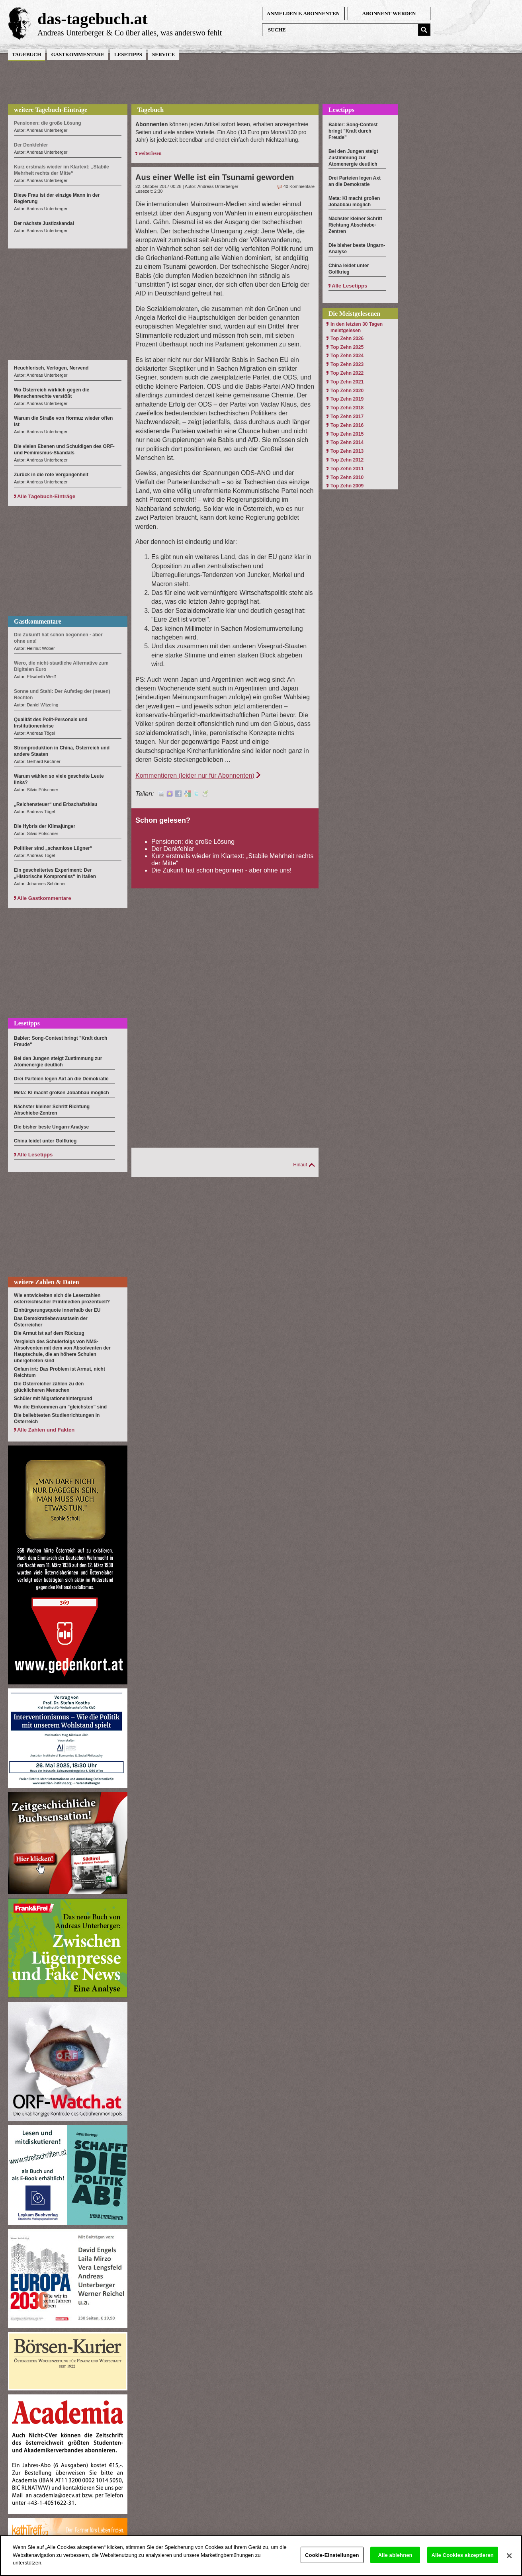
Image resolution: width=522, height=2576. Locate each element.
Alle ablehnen (395, 2562)
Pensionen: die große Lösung (193, 841)
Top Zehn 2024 (347, 355)
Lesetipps (128, 54)
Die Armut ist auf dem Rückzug (49, 1333)
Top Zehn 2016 (347, 425)
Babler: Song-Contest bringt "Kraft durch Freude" (352, 131)
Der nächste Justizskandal (44, 223)
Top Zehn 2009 (347, 486)
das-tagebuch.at (92, 19)
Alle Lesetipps (35, 1155)
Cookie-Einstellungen (332, 2562)
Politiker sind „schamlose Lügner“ (53, 848)
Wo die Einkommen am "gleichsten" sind (60, 1407)
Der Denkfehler (172, 848)
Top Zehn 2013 (347, 451)
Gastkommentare (77, 54)
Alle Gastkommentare (44, 898)
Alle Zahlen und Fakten (45, 1430)
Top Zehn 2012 (347, 460)
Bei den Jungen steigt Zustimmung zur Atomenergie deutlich (353, 158)
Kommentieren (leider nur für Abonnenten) (194, 775)
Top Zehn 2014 (347, 442)
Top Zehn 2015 (347, 434)
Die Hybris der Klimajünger (44, 826)
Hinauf (300, 1165)
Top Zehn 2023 (347, 364)
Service (163, 54)
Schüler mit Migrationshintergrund (53, 1398)
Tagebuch (26, 54)
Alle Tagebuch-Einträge (46, 496)
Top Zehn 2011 (347, 468)
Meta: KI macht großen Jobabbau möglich (61, 1092)
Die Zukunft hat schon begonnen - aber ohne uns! (221, 870)
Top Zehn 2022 (347, 373)
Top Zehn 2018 (347, 408)
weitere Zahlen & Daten (46, 1282)
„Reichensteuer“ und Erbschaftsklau (55, 804)
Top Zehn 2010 (347, 477)
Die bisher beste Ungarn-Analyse (51, 1127)
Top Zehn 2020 (347, 390)
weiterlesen (150, 153)
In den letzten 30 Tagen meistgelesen (356, 327)
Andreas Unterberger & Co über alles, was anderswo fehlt (129, 32)
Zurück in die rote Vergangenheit (51, 474)
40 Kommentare (299, 186)
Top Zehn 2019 (347, 399)
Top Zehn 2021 (347, 382)
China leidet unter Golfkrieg (45, 1141)
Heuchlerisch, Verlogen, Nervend (51, 368)
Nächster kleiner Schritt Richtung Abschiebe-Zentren (355, 225)
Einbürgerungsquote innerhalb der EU (57, 1310)
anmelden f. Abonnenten (303, 13)
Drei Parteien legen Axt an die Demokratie (61, 1079)
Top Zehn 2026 (347, 338)
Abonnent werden (389, 13)
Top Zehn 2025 (347, 347)
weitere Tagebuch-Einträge (50, 109)
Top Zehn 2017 (347, 416)
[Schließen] (509, 2562)
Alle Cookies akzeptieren (463, 2562)
